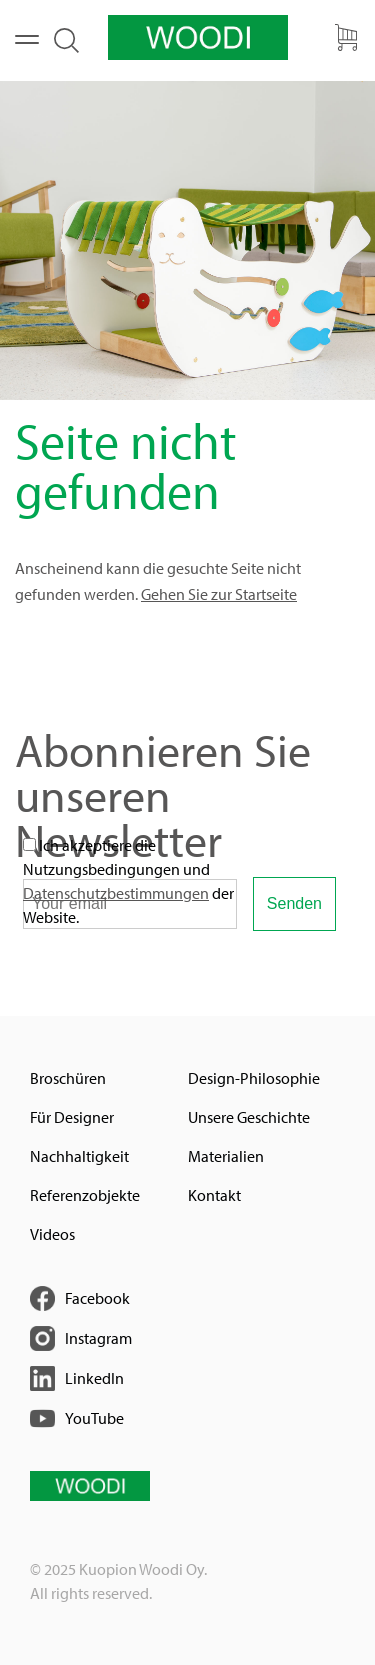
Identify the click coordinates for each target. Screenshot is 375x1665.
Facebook (97, 1298)
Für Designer (72, 1117)
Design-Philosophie (254, 1078)
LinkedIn (94, 1378)
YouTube (94, 1418)
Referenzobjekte (85, 1195)
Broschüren (68, 1078)
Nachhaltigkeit (79, 1156)
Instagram (98, 1338)
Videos (52, 1234)
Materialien (226, 1156)
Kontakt (214, 1195)
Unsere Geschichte (249, 1117)
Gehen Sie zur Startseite (219, 594)
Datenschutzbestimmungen (116, 893)
